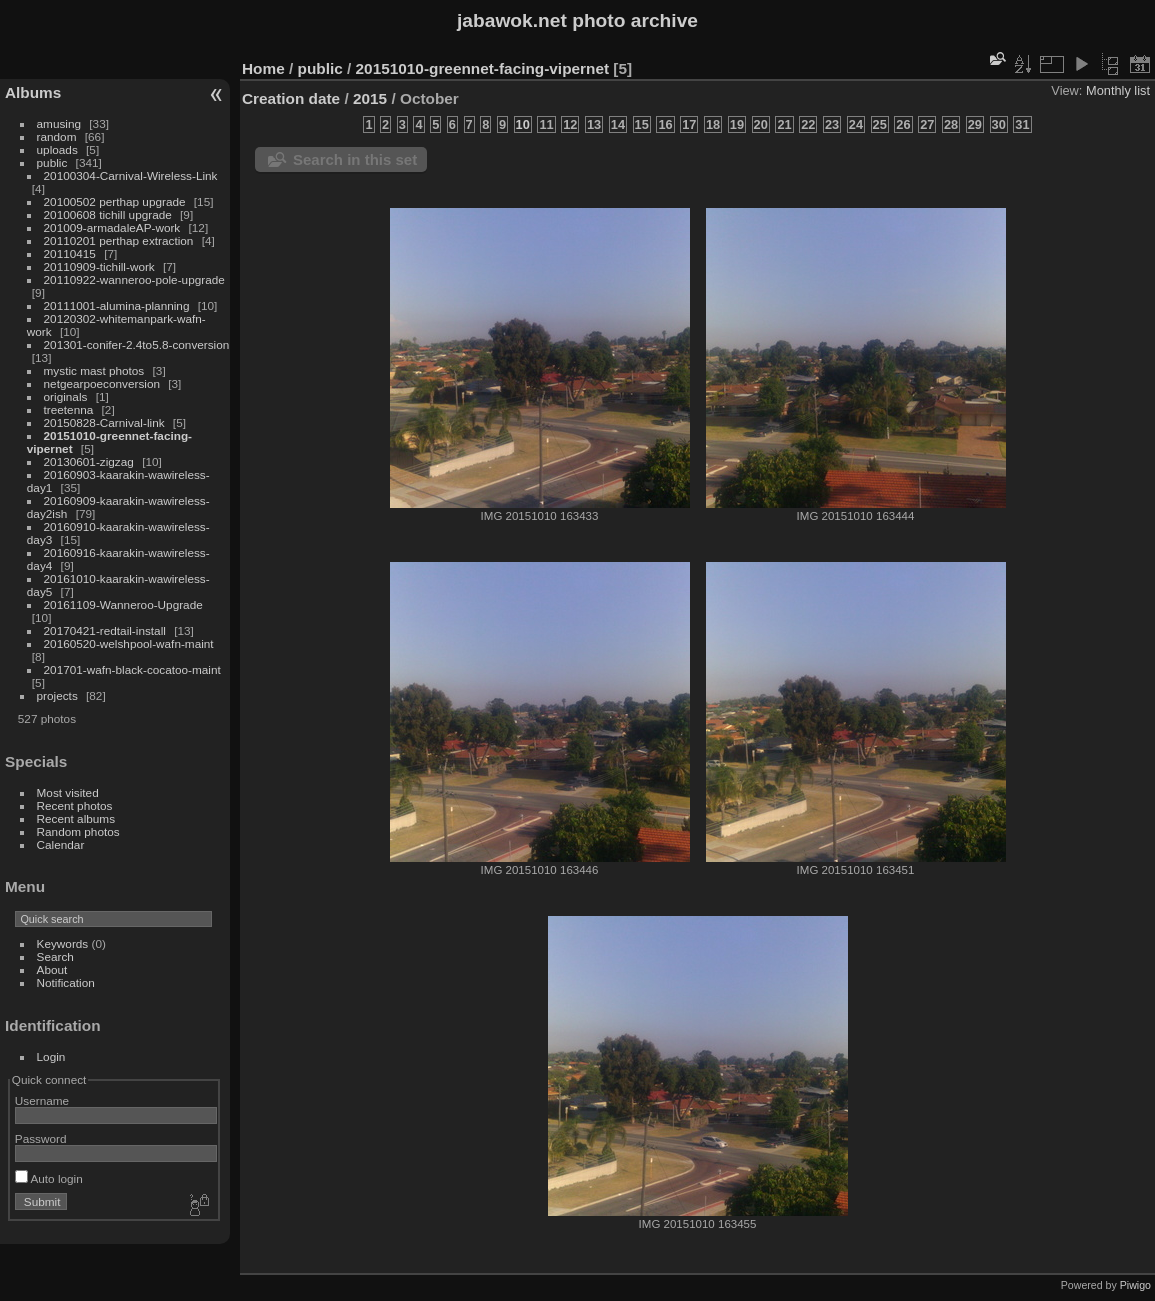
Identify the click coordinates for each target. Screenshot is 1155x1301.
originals (66, 396)
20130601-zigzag (89, 461)
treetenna (69, 409)
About (52, 969)
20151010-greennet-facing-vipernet (483, 68)
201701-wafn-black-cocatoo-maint (132, 669)
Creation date (291, 98)
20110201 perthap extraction (119, 240)
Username (42, 1100)
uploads (57, 149)
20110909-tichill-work (99, 266)
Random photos (78, 831)
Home (263, 68)
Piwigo (1135, 1285)
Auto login (49, 1178)
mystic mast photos (94, 370)
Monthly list (1118, 90)
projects (57, 695)
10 (523, 124)
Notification (66, 982)
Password (41, 1138)
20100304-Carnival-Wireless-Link (131, 175)
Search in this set (355, 159)
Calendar (61, 844)
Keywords (63, 943)
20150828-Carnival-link (104, 422)
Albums (33, 92)
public (52, 162)
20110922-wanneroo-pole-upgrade (134, 279)
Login (51, 1056)
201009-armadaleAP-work (112, 227)
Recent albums (76, 818)
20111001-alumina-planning (117, 305)
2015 (370, 98)
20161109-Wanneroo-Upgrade (123, 604)
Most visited (68, 792)
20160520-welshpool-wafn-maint (129, 643)
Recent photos (75, 805)
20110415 (70, 253)
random (57, 136)
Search (55, 956)
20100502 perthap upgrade (115, 201)
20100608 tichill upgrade (108, 214)
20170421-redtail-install (105, 630)
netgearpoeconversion (102, 383)
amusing (59, 123)
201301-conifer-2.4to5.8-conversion (137, 344)
